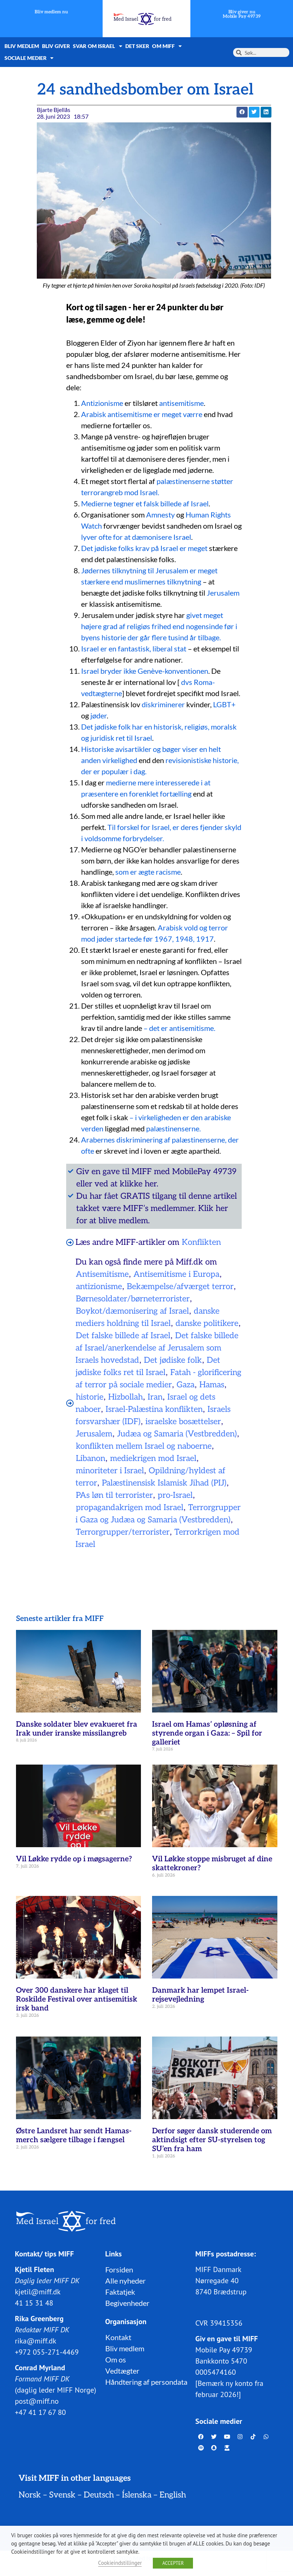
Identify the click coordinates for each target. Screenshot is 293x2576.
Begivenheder (127, 2302)
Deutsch (99, 2495)
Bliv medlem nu (51, 12)
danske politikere (207, 1323)
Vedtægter (122, 2370)
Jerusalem (223, 592)
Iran (155, 1397)
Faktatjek (120, 2291)
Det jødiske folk (173, 1360)
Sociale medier (29, 58)
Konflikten (201, 1242)
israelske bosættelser (183, 1421)
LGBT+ (224, 704)
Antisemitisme (102, 1274)
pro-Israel (175, 1495)
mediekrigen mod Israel (153, 1458)
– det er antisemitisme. (178, 1027)
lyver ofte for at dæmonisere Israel (136, 536)
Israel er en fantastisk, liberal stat (133, 648)
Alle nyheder (125, 2280)
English (173, 2495)
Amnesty (160, 514)
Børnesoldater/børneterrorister (133, 1299)
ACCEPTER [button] (173, 2563)
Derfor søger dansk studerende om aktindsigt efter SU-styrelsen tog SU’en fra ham (212, 2140)
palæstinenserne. (173, 1128)
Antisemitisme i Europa (176, 1274)
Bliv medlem (21, 46)
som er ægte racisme (148, 871)
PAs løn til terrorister (114, 1495)
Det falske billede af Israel (123, 1335)
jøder (98, 715)
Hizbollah (125, 1397)
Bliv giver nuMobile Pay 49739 (242, 14)
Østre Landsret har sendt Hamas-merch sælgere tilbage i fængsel (74, 2135)
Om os (115, 2359)
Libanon (90, 1458)
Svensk (62, 2495)
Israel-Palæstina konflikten (154, 1409)
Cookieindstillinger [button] (120, 2562)
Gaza (185, 1385)
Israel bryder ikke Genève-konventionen (144, 670)
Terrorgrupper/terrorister (123, 1532)
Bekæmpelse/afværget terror (180, 1286)
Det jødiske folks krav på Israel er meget (144, 548)
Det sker (137, 46)
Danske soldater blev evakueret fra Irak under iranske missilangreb (76, 1729)
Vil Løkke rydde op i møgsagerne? (74, 1859)
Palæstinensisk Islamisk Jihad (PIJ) (164, 1483)
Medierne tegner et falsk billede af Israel (145, 503)
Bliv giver (56, 46)
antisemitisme (181, 402)
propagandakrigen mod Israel (129, 1507)
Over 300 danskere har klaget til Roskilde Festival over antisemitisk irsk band (76, 1999)
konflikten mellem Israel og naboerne (144, 1446)
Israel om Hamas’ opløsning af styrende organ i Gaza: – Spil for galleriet (207, 1733)
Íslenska (136, 2495)
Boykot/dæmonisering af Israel (132, 1311)
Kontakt (118, 2337)
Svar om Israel (97, 46)
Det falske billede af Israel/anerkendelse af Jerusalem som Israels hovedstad (156, 1348)
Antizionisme (102, 402)
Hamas (211, 1385)
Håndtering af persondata (146, 2381)
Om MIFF (167, 46)
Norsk (30, 2495)
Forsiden (119, 2269)
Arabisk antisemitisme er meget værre (141, 414)
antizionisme (99, 1286)
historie (89, 1397)
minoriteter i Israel (110, 1471)
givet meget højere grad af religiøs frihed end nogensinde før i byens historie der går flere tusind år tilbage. (159, 626)
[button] (241, 112)
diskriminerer (163, 704)
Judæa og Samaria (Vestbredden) (177, 1434)
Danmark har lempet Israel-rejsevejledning (200, 1995)
